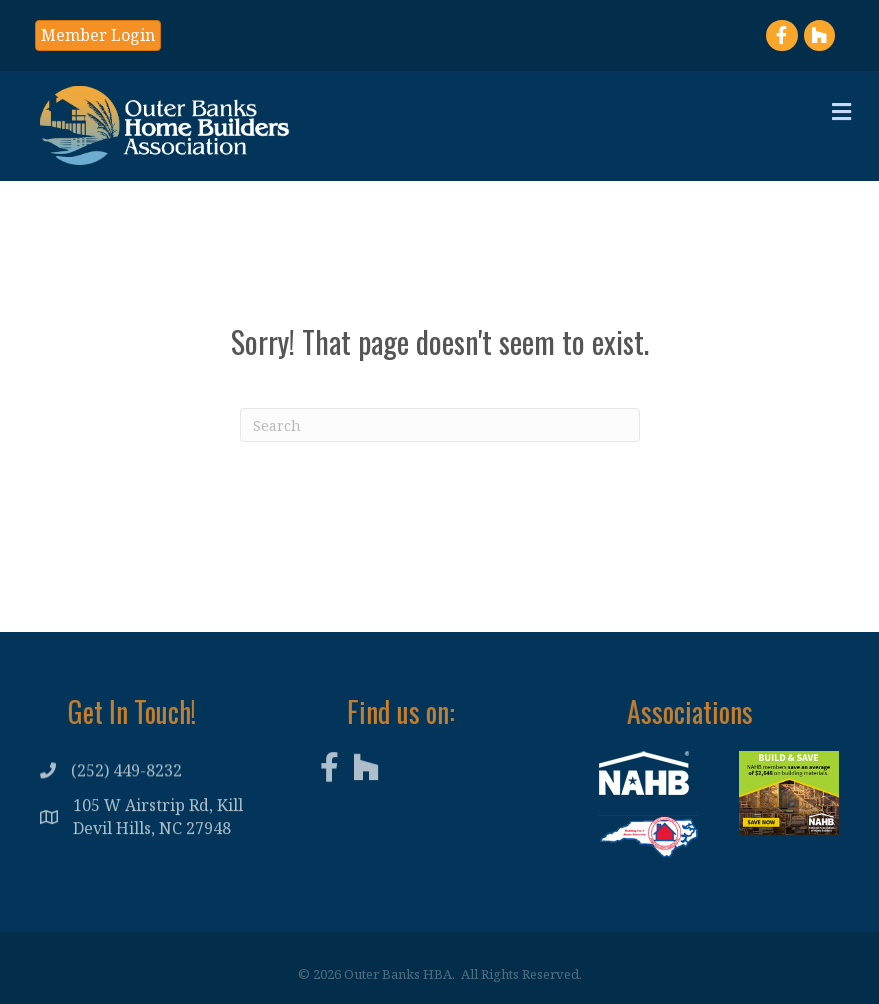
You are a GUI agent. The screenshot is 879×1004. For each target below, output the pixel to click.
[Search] (440, 425)
